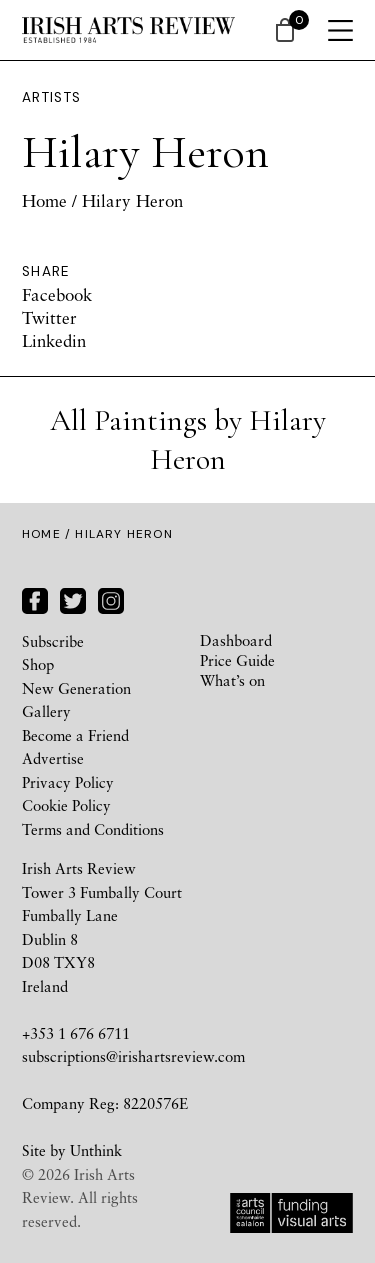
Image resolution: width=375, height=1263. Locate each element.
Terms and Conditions (93, 829)
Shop (38, 664)
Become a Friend (75, 735)
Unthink (96, 1150)
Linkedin (54, 340)
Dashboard (236, 640)
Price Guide (237, 660)
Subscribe (53, 641)
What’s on (232, 680)
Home (44, 200)
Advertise (53, 758)
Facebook (57, 294)
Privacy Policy (68, 782)
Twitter (49, 317)
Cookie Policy (66, 805)
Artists (52, 97)
